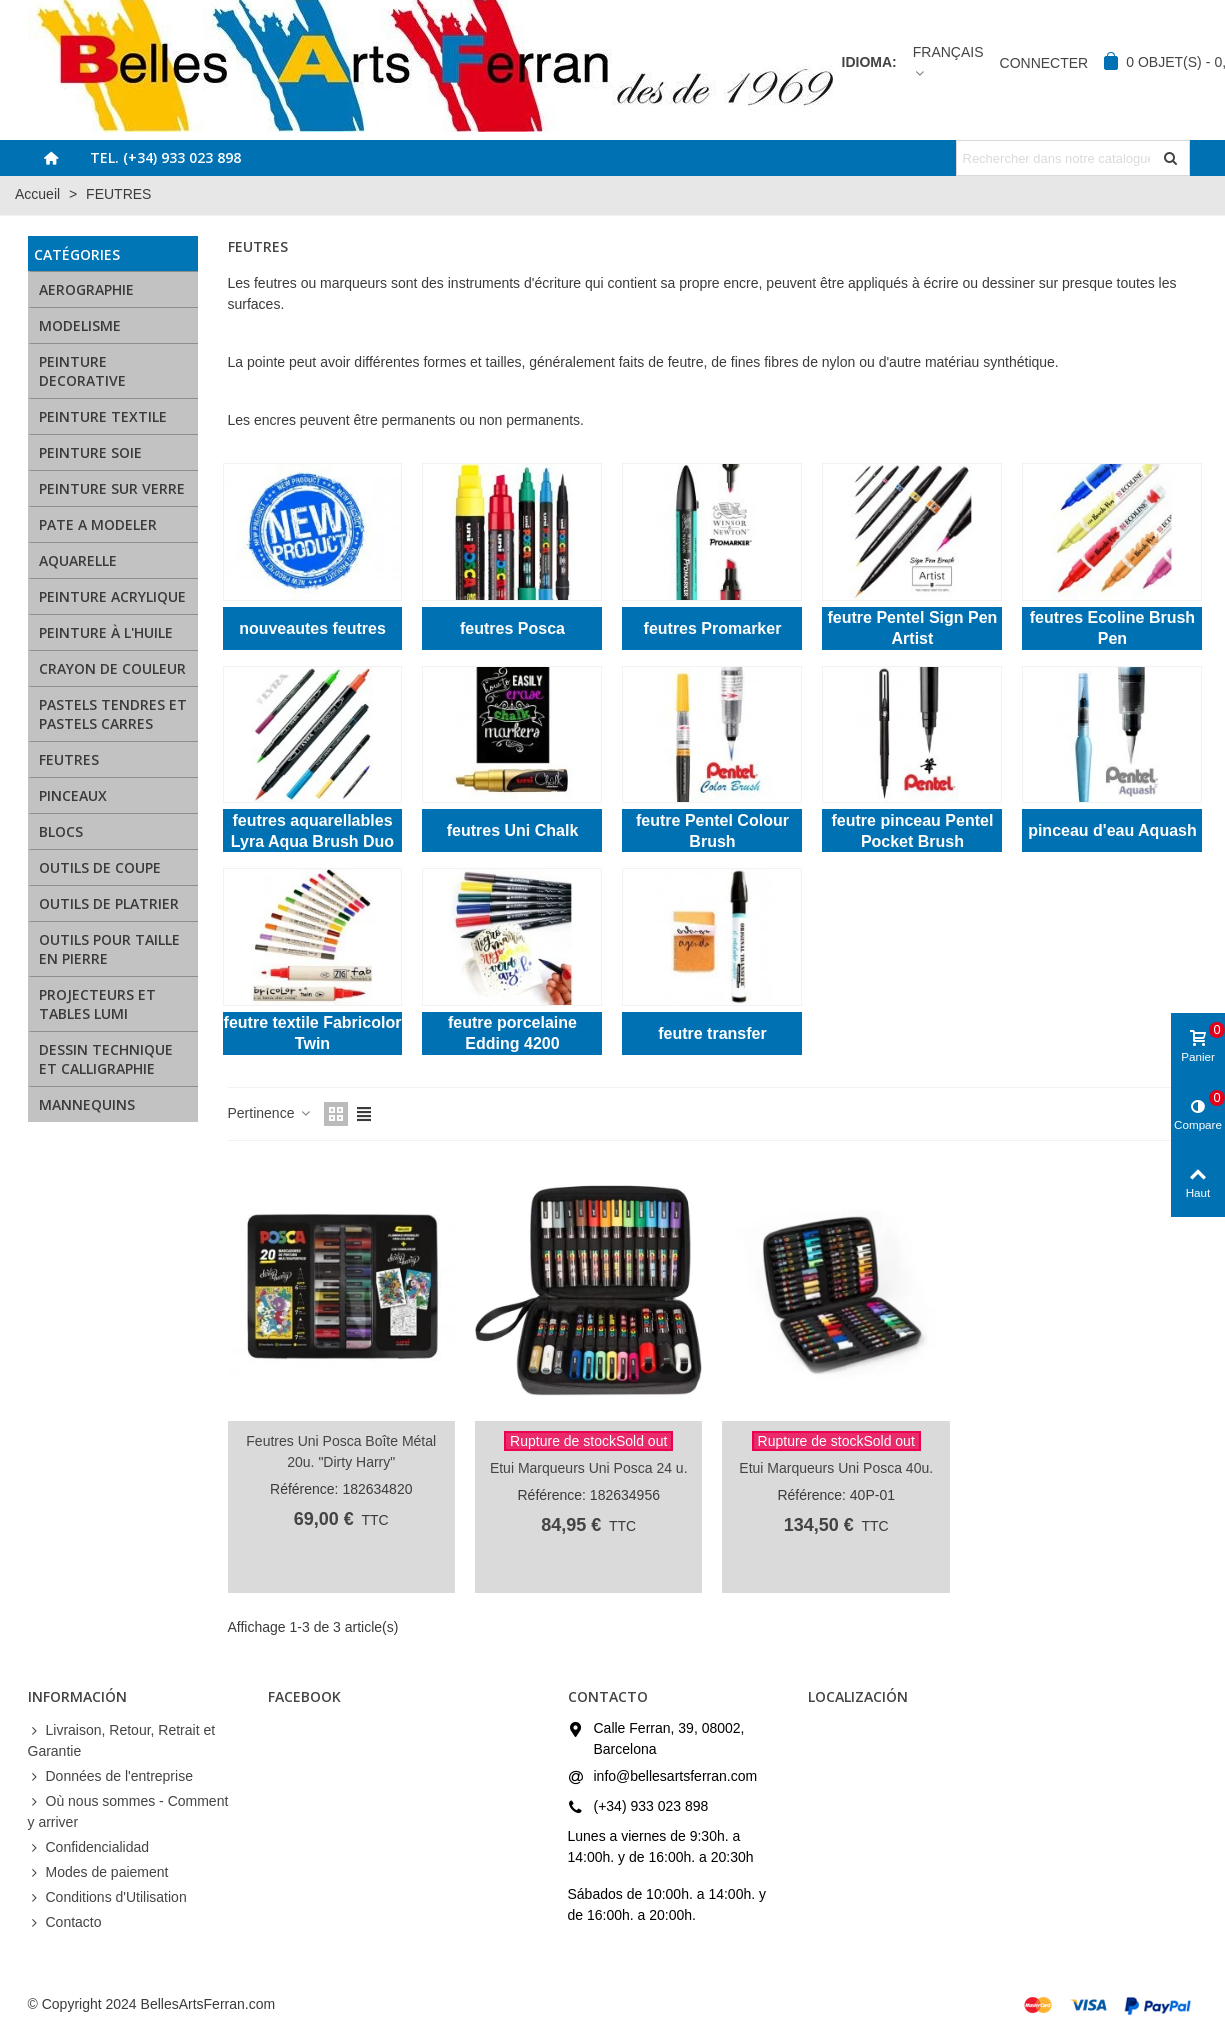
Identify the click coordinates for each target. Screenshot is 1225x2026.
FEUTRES (69, 759)
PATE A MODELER (98, 524)
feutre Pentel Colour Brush (712, 831)
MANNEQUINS (87, 1104)
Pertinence (270, 1113)
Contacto (65, 1922)
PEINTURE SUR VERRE (112, 488)
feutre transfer (712, 1033)
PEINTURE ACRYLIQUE (112, 596)
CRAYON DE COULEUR (112, 668)
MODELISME (80, 325)
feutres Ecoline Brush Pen (1112, 628)
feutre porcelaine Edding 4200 (512, 1033)
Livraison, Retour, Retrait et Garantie (122, 1739)
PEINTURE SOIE (90, 452)
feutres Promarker (713, 628)
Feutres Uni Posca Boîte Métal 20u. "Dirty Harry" (341, 1451)
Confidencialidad (89, 1847)
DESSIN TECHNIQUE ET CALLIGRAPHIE (106, 1059)
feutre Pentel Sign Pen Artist (913, 628)
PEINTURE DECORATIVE (82, 371)
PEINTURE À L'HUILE (106, 632)
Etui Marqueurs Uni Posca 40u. (836, 1468)
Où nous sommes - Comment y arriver (128, 1810)
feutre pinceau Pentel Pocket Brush (913, 831)
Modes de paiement (98, 1872)
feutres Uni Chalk (513, 830)
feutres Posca (512, 628)
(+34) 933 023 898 (651, 1806)
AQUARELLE (78, 560)
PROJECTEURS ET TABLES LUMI (97, 1004)
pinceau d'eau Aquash (1112, 830)
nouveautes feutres (312, 628)
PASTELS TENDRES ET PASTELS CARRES (113, 714)
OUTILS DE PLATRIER (109, 903)
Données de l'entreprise (110, 1776)
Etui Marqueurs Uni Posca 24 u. (589, 1468)
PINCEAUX (73, 795)
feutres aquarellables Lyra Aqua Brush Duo (312, 831)
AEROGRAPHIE (86, 289)
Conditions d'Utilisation (107, 1897)
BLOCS (61, 831)
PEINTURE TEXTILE (103, 416)
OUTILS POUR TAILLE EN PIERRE (109, 949)
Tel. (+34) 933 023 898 (165, 157)
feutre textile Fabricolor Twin (313, 1033)
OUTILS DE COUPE (100, 867)
